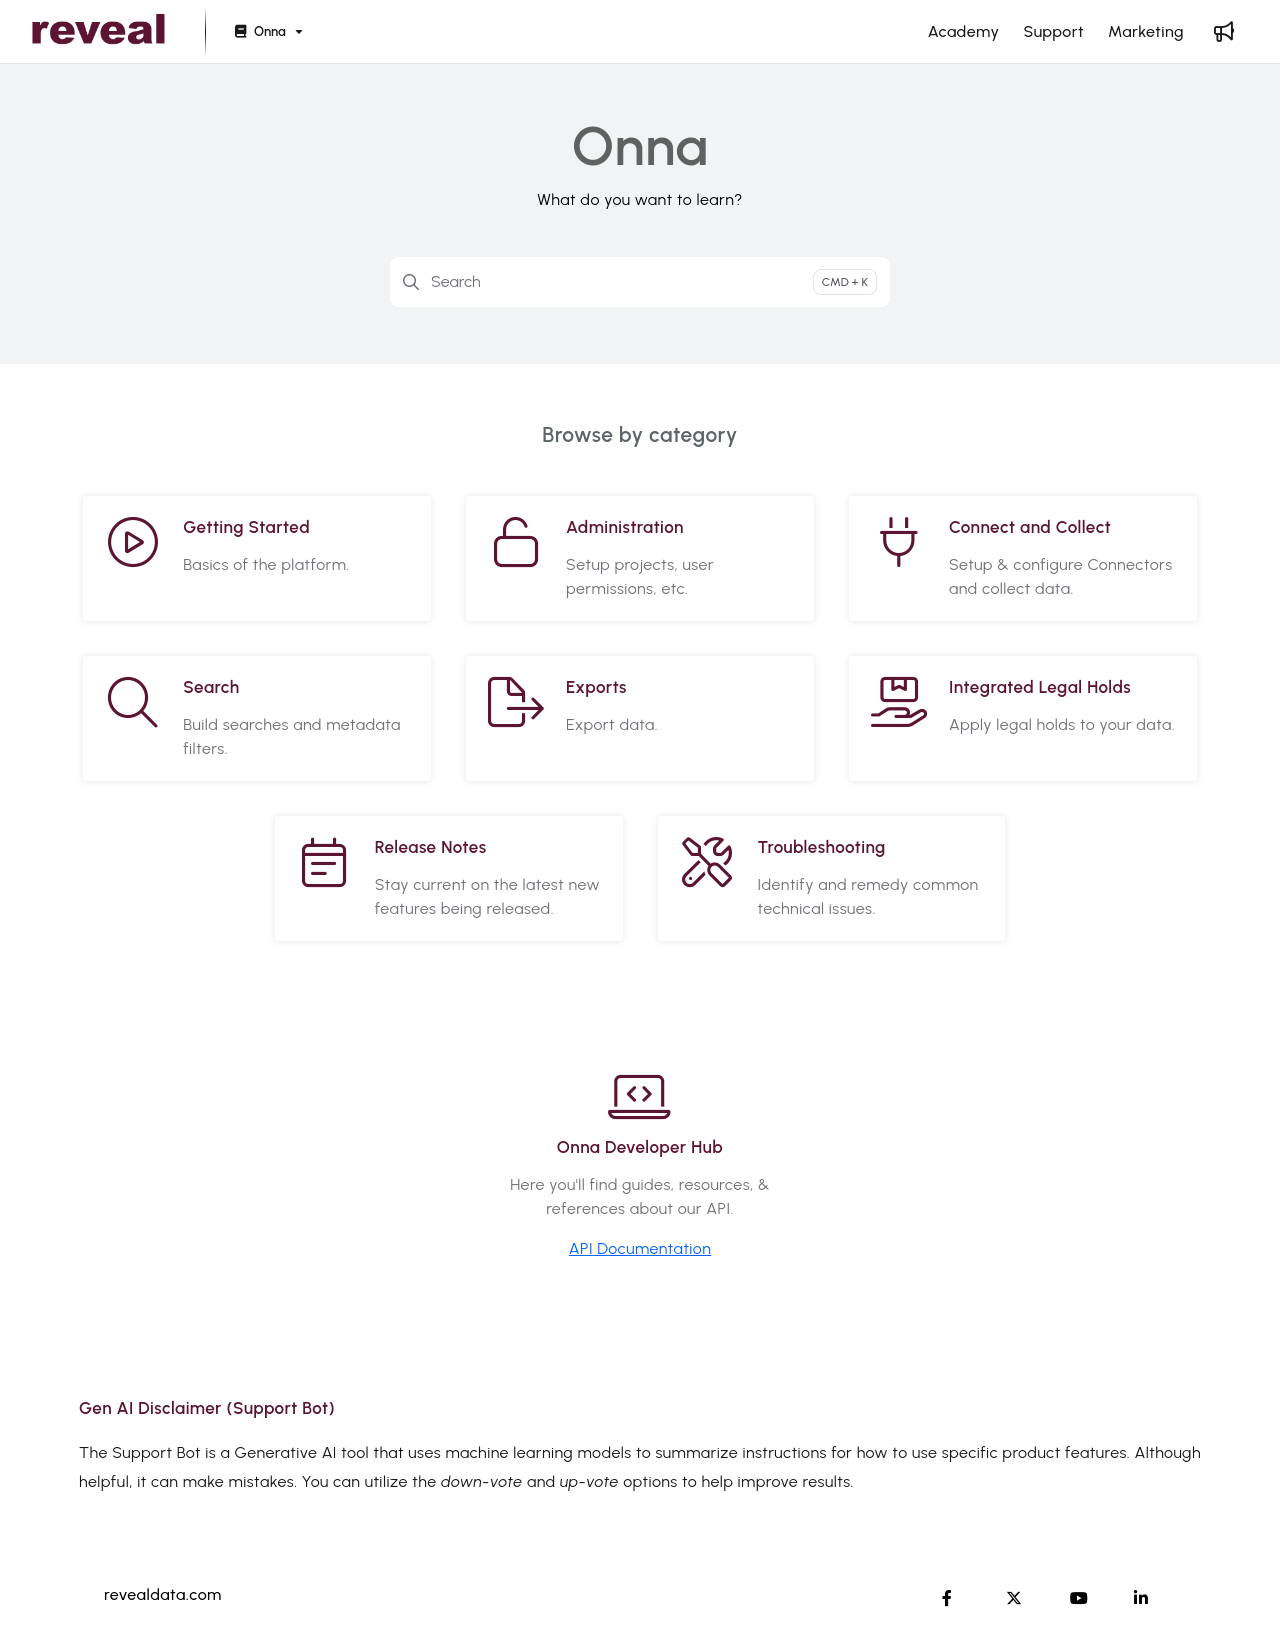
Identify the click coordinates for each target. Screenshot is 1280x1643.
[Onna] (267, 32)
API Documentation (640, 1248)
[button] (98, 32)
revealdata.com (163, 1594)
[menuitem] (964, 32)
